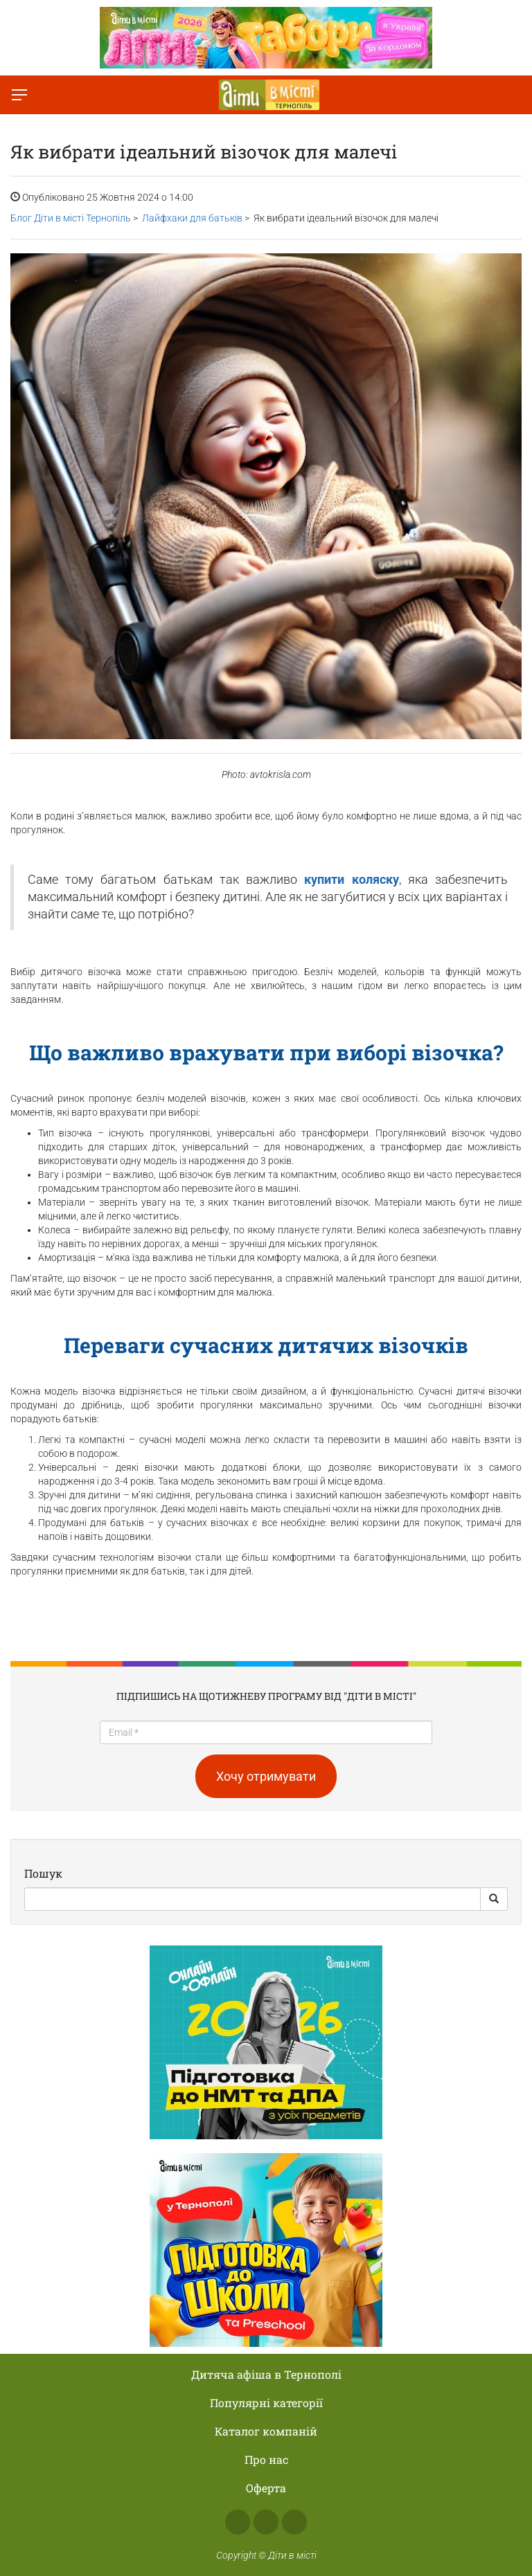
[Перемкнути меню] (19, 94)
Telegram (294, 2522)
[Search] (252, 1899)
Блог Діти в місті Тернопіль (70, 218)
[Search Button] (494, 1899)
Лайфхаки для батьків (192, 218)
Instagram (266, 2522)
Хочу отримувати (266, 1776)
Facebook (237, 2522)
